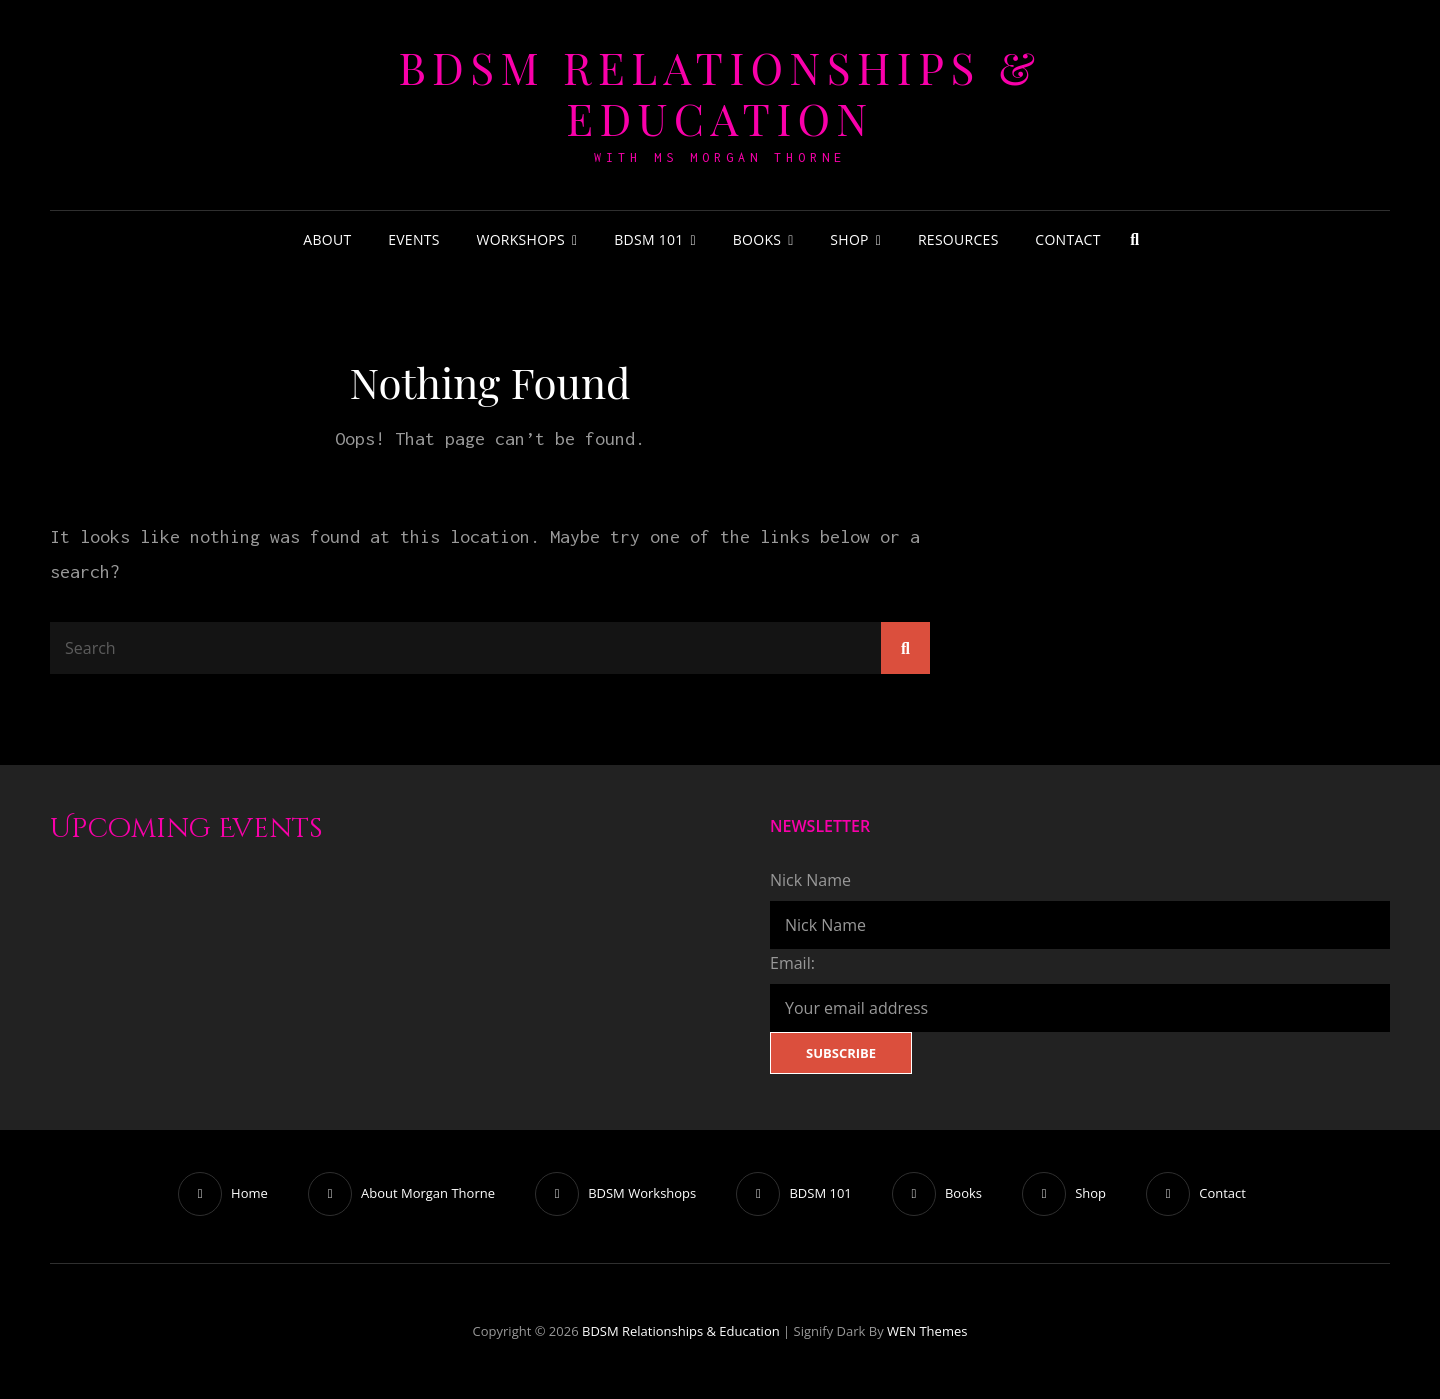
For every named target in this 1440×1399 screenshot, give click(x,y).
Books (757, 239)
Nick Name (810, 880)
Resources (958, 239)
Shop (849, 239)
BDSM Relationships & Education (719, 92)
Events (414, 239)
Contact (1067, 239)
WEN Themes (927, 1331)
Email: (792, 963)
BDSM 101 (648, 239)
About (327, 239)
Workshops (520, 239)
